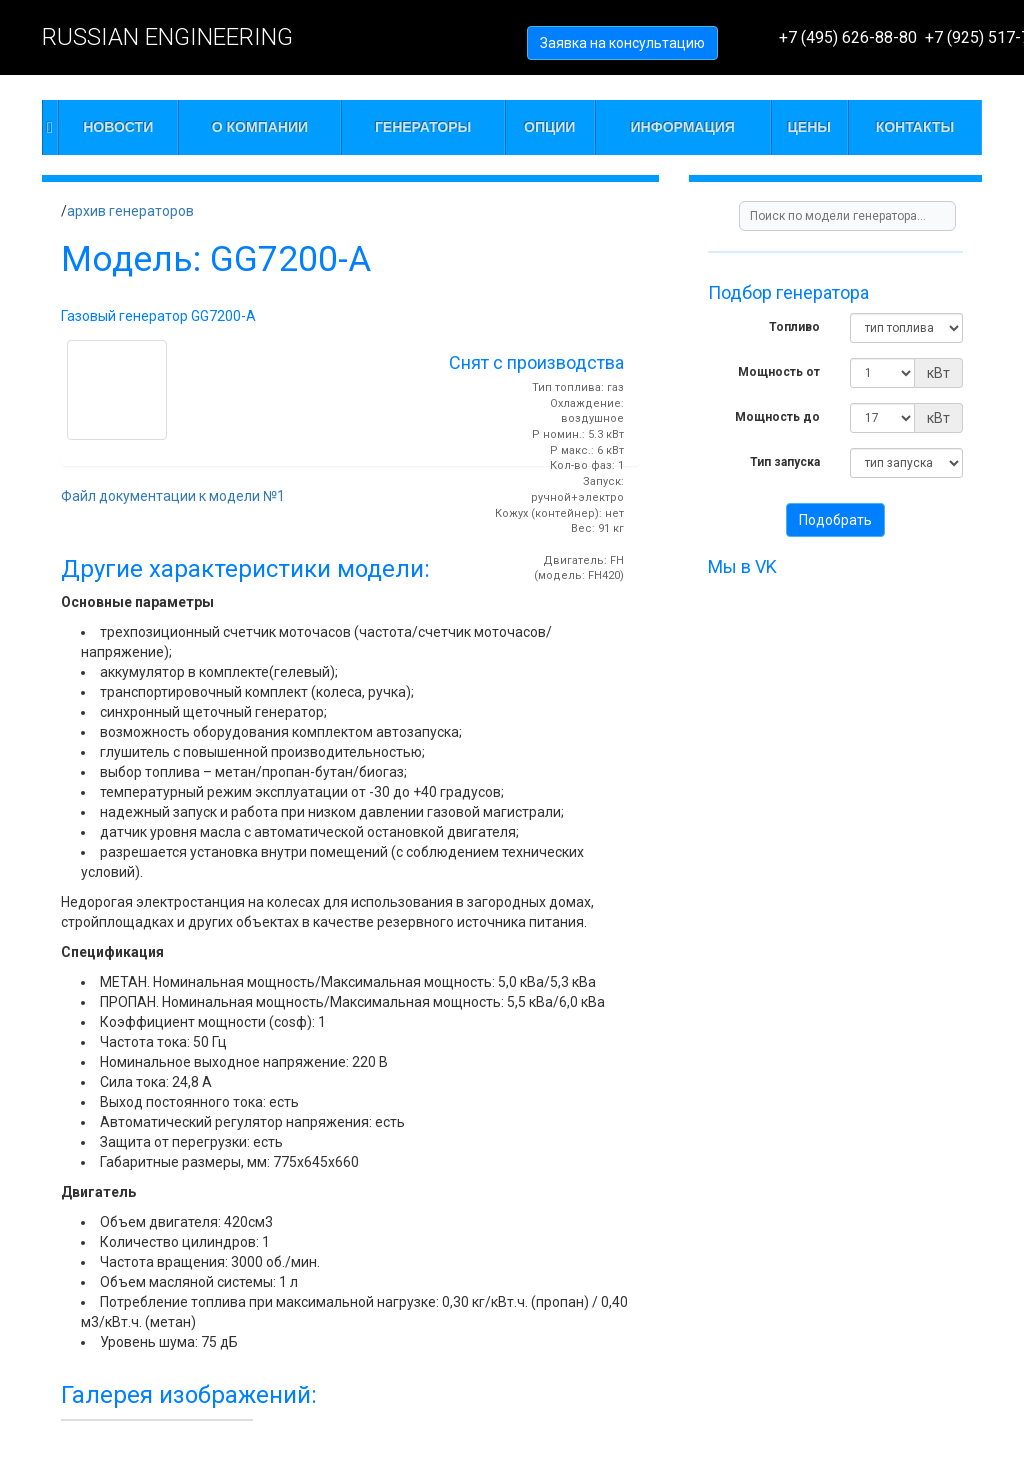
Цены (809, 127)
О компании (260, 127)
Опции (549, 127)
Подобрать (835, 520)
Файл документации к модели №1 (173, 496)
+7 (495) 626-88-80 (848, 37)
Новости (118, 127)
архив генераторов (130, 211)
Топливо (794, 327)
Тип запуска (785, 462)
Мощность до (777, 417)
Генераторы (423, 127)
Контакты (915, 127)
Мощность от (779, 372)
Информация (683, 127)
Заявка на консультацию (622, 43)
